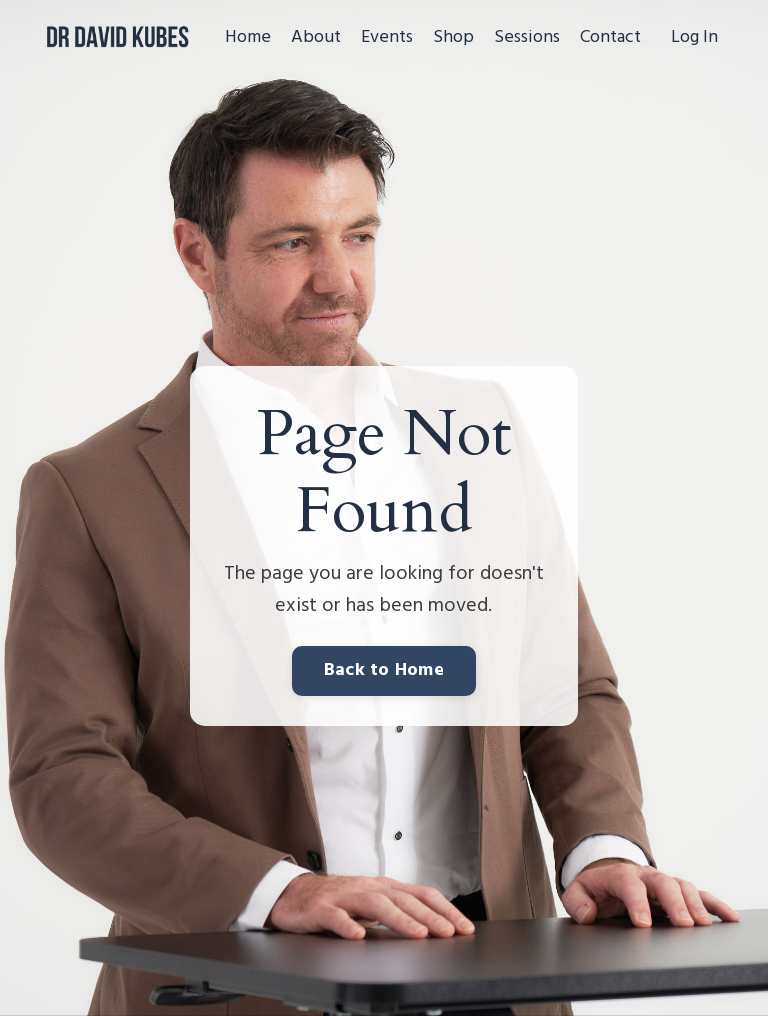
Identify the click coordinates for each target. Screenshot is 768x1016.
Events (387, 38)
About (316, 38)
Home (248, 38)
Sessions (527, 38)
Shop (453, 38)
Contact (610, 38)
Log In (694, 37)
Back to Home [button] (384, 670)
